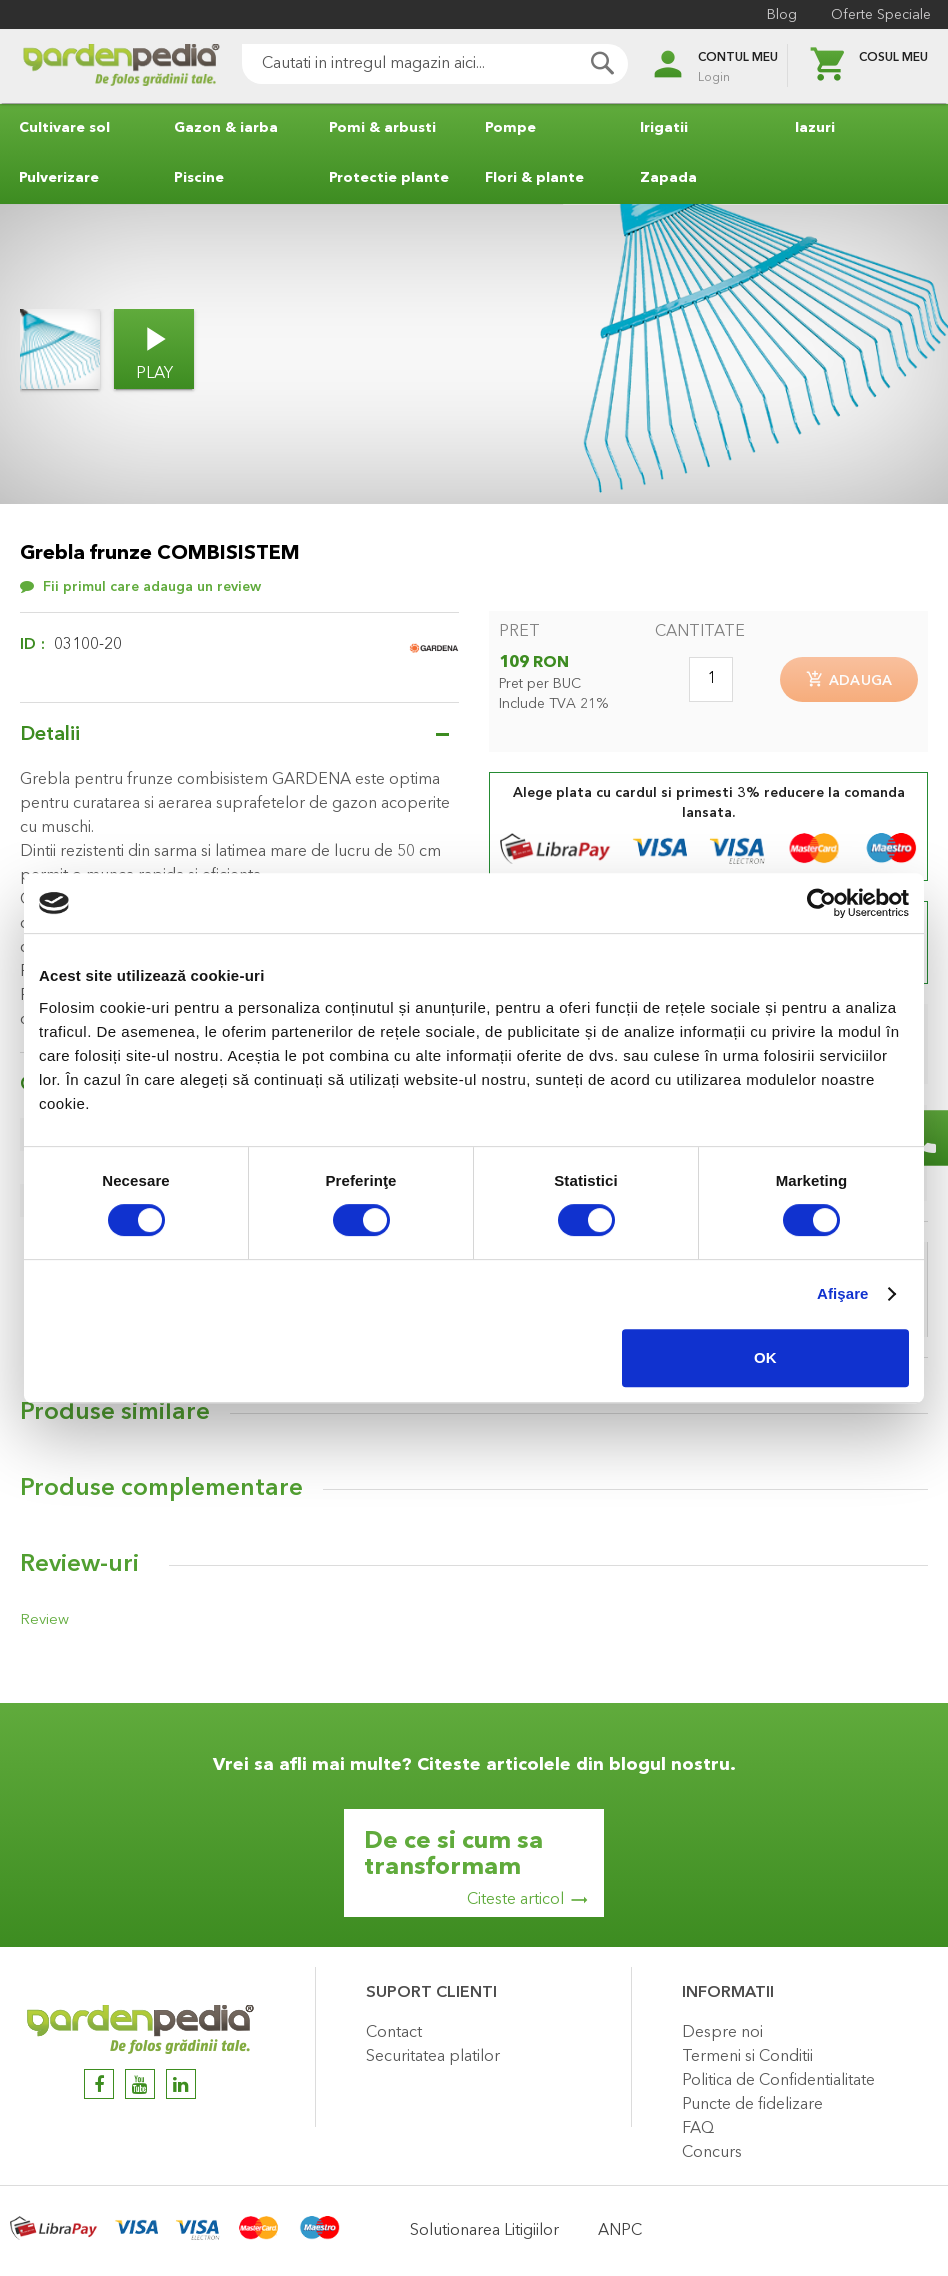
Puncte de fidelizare (752, 2105)
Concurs (712, 2153)
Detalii (50, 735)
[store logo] (100, 66)
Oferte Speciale (878, 15)
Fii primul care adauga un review (152, 587)
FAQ (698, 2129)
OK (765, 1357)
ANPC (620, 2231)
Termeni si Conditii (747, 2057)
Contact (394, 2033)
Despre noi (722, 2033)
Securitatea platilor (433, 2057)
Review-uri (79, 1568)
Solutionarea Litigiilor (484, 2231)
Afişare (843, 1293)
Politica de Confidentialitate (778, 2081)
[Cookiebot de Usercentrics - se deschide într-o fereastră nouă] (821, 903)
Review (42, 1623)
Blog (779, 15)
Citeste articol (515, 1900)
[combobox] (414, 64)
